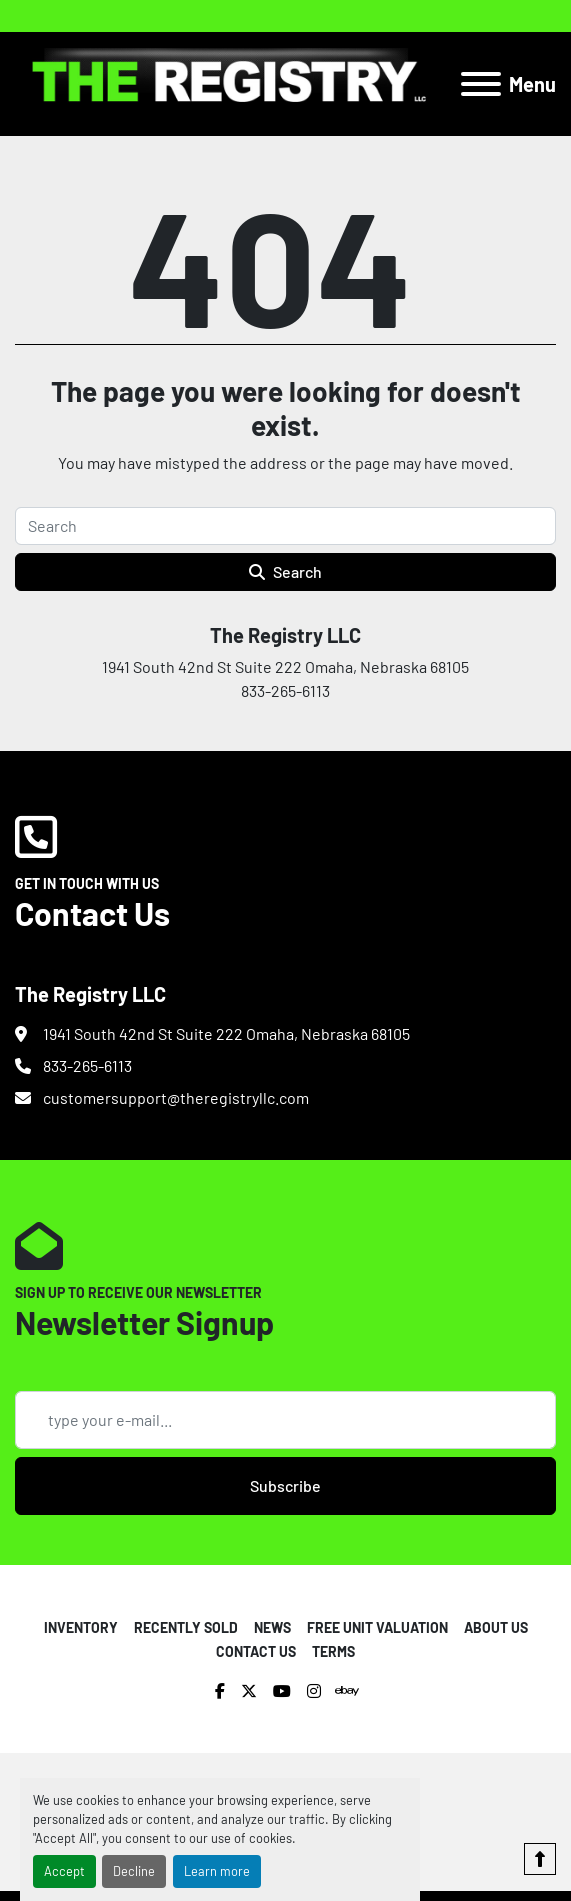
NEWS (272, 1627)
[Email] (285, 1420)
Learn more (217, 1871)
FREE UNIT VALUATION (377, 1627)
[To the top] (540, 1859)
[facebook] (220, 1691)
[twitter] (249, 1691)
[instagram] (314, 1691)
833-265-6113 (87, 1065)
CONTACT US (256, 1651)
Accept (64, 1871)
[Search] (285, 526)
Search (285, 571)
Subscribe (285, 1485)
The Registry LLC (285, 635)
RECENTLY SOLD (186, 1627)
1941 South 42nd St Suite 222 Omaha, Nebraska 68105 (226, 1033)
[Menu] (481, 84)
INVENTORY (81, 1627)
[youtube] (282, 1691)
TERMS (333, 1651)
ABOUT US (496, 1627)
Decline (134, 1871)
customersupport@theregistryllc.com (176, 1097)
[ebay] (347, 1691)
